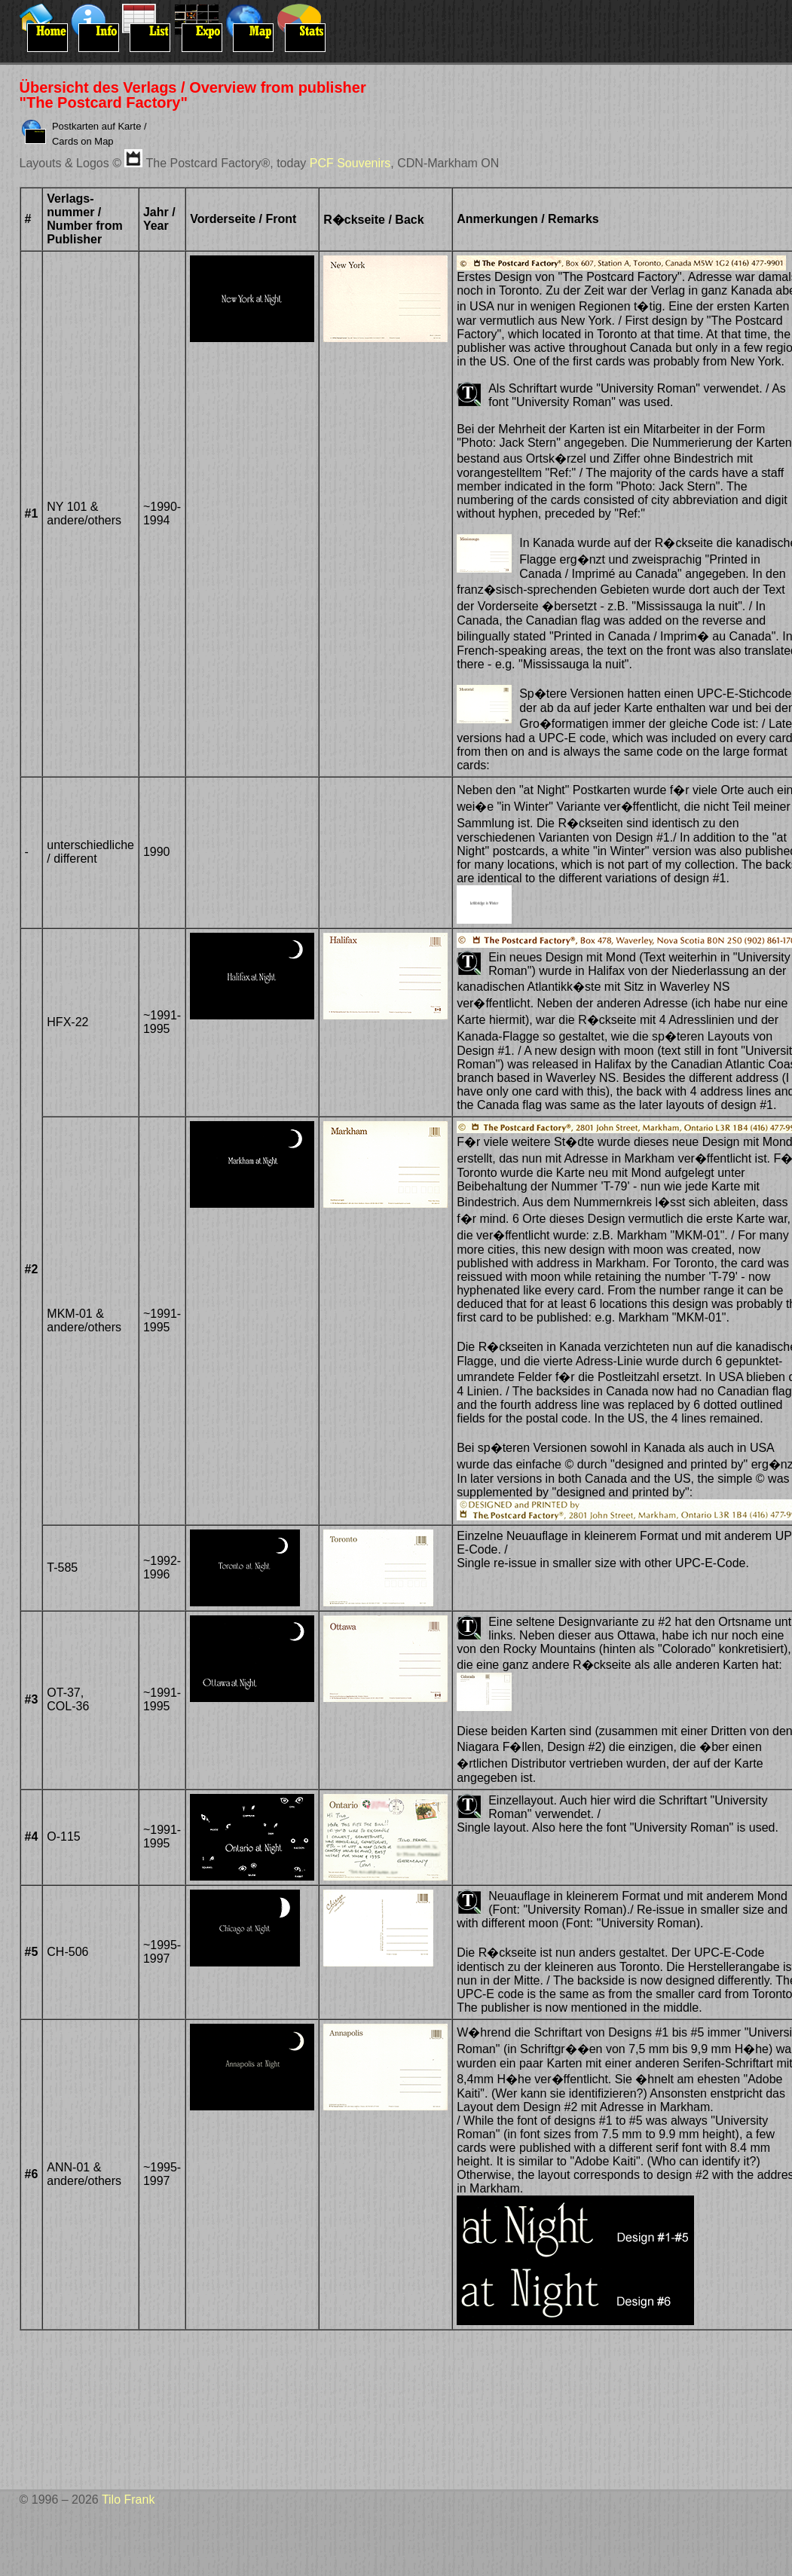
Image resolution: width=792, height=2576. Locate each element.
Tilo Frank (128, 2499)
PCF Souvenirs (350, 163)
